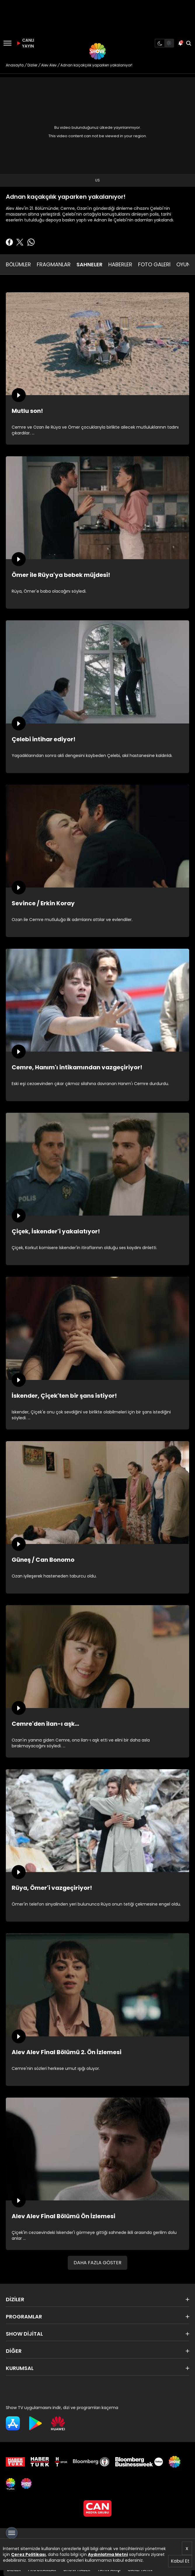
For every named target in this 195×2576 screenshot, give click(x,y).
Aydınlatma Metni (108, 2554)
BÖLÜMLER (18, 264)
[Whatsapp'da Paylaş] (31, 242)
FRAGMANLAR (54, 264)
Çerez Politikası (28, 2554)
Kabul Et (180, 2561)
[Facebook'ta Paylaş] (9, 242)
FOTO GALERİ (154, 264)
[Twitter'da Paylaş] (19, 242)
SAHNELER (89, 264)
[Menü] (7, 43)
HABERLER (120, 264)
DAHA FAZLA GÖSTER (97, 2262)
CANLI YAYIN (24, 43)
